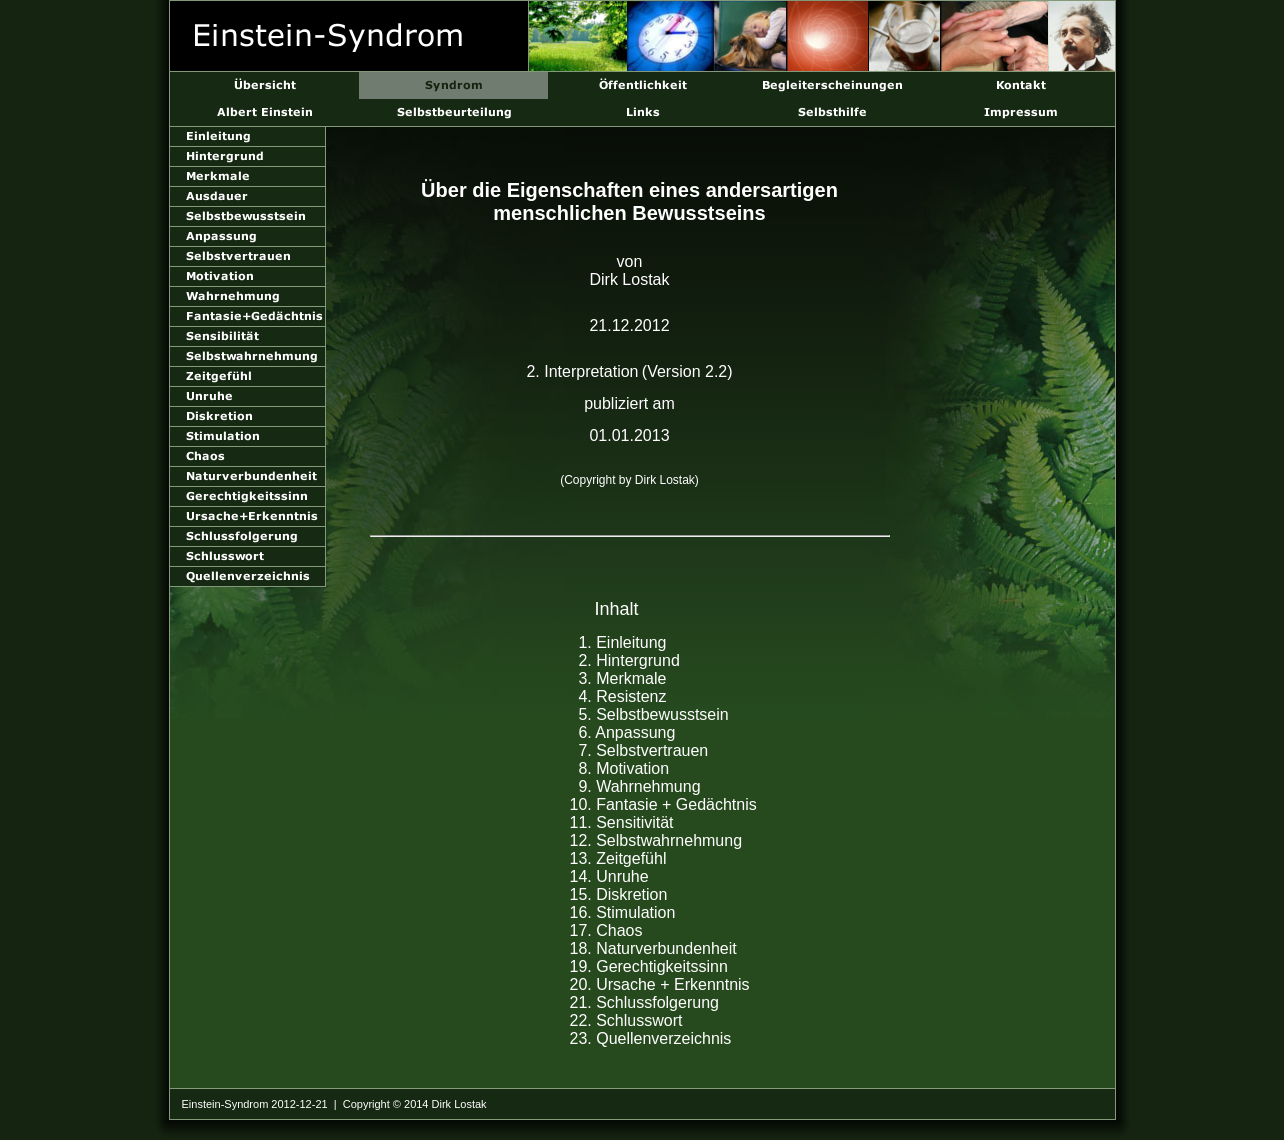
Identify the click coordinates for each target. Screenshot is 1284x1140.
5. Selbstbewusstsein (653, 714)
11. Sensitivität (622, 822)
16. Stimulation (623, 912)
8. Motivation (623, 768)
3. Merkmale (622, 678)
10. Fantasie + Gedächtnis (663, 804)
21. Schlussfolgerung (644, 1002)
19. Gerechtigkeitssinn (649, 966)
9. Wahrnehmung (639, 786)
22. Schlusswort (626, 1020)
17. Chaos (606, 930)
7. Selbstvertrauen (643, 750)
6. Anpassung (626, 732)
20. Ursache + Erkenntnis (660, 984)
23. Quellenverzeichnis (651, 1038)
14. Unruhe (609, 876)
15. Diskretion (619, 894)
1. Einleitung (622, 642)
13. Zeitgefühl (618, 858)
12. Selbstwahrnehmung (656, 840)
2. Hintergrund (628, 660)
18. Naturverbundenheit (653, 948)
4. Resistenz (622, 696)
